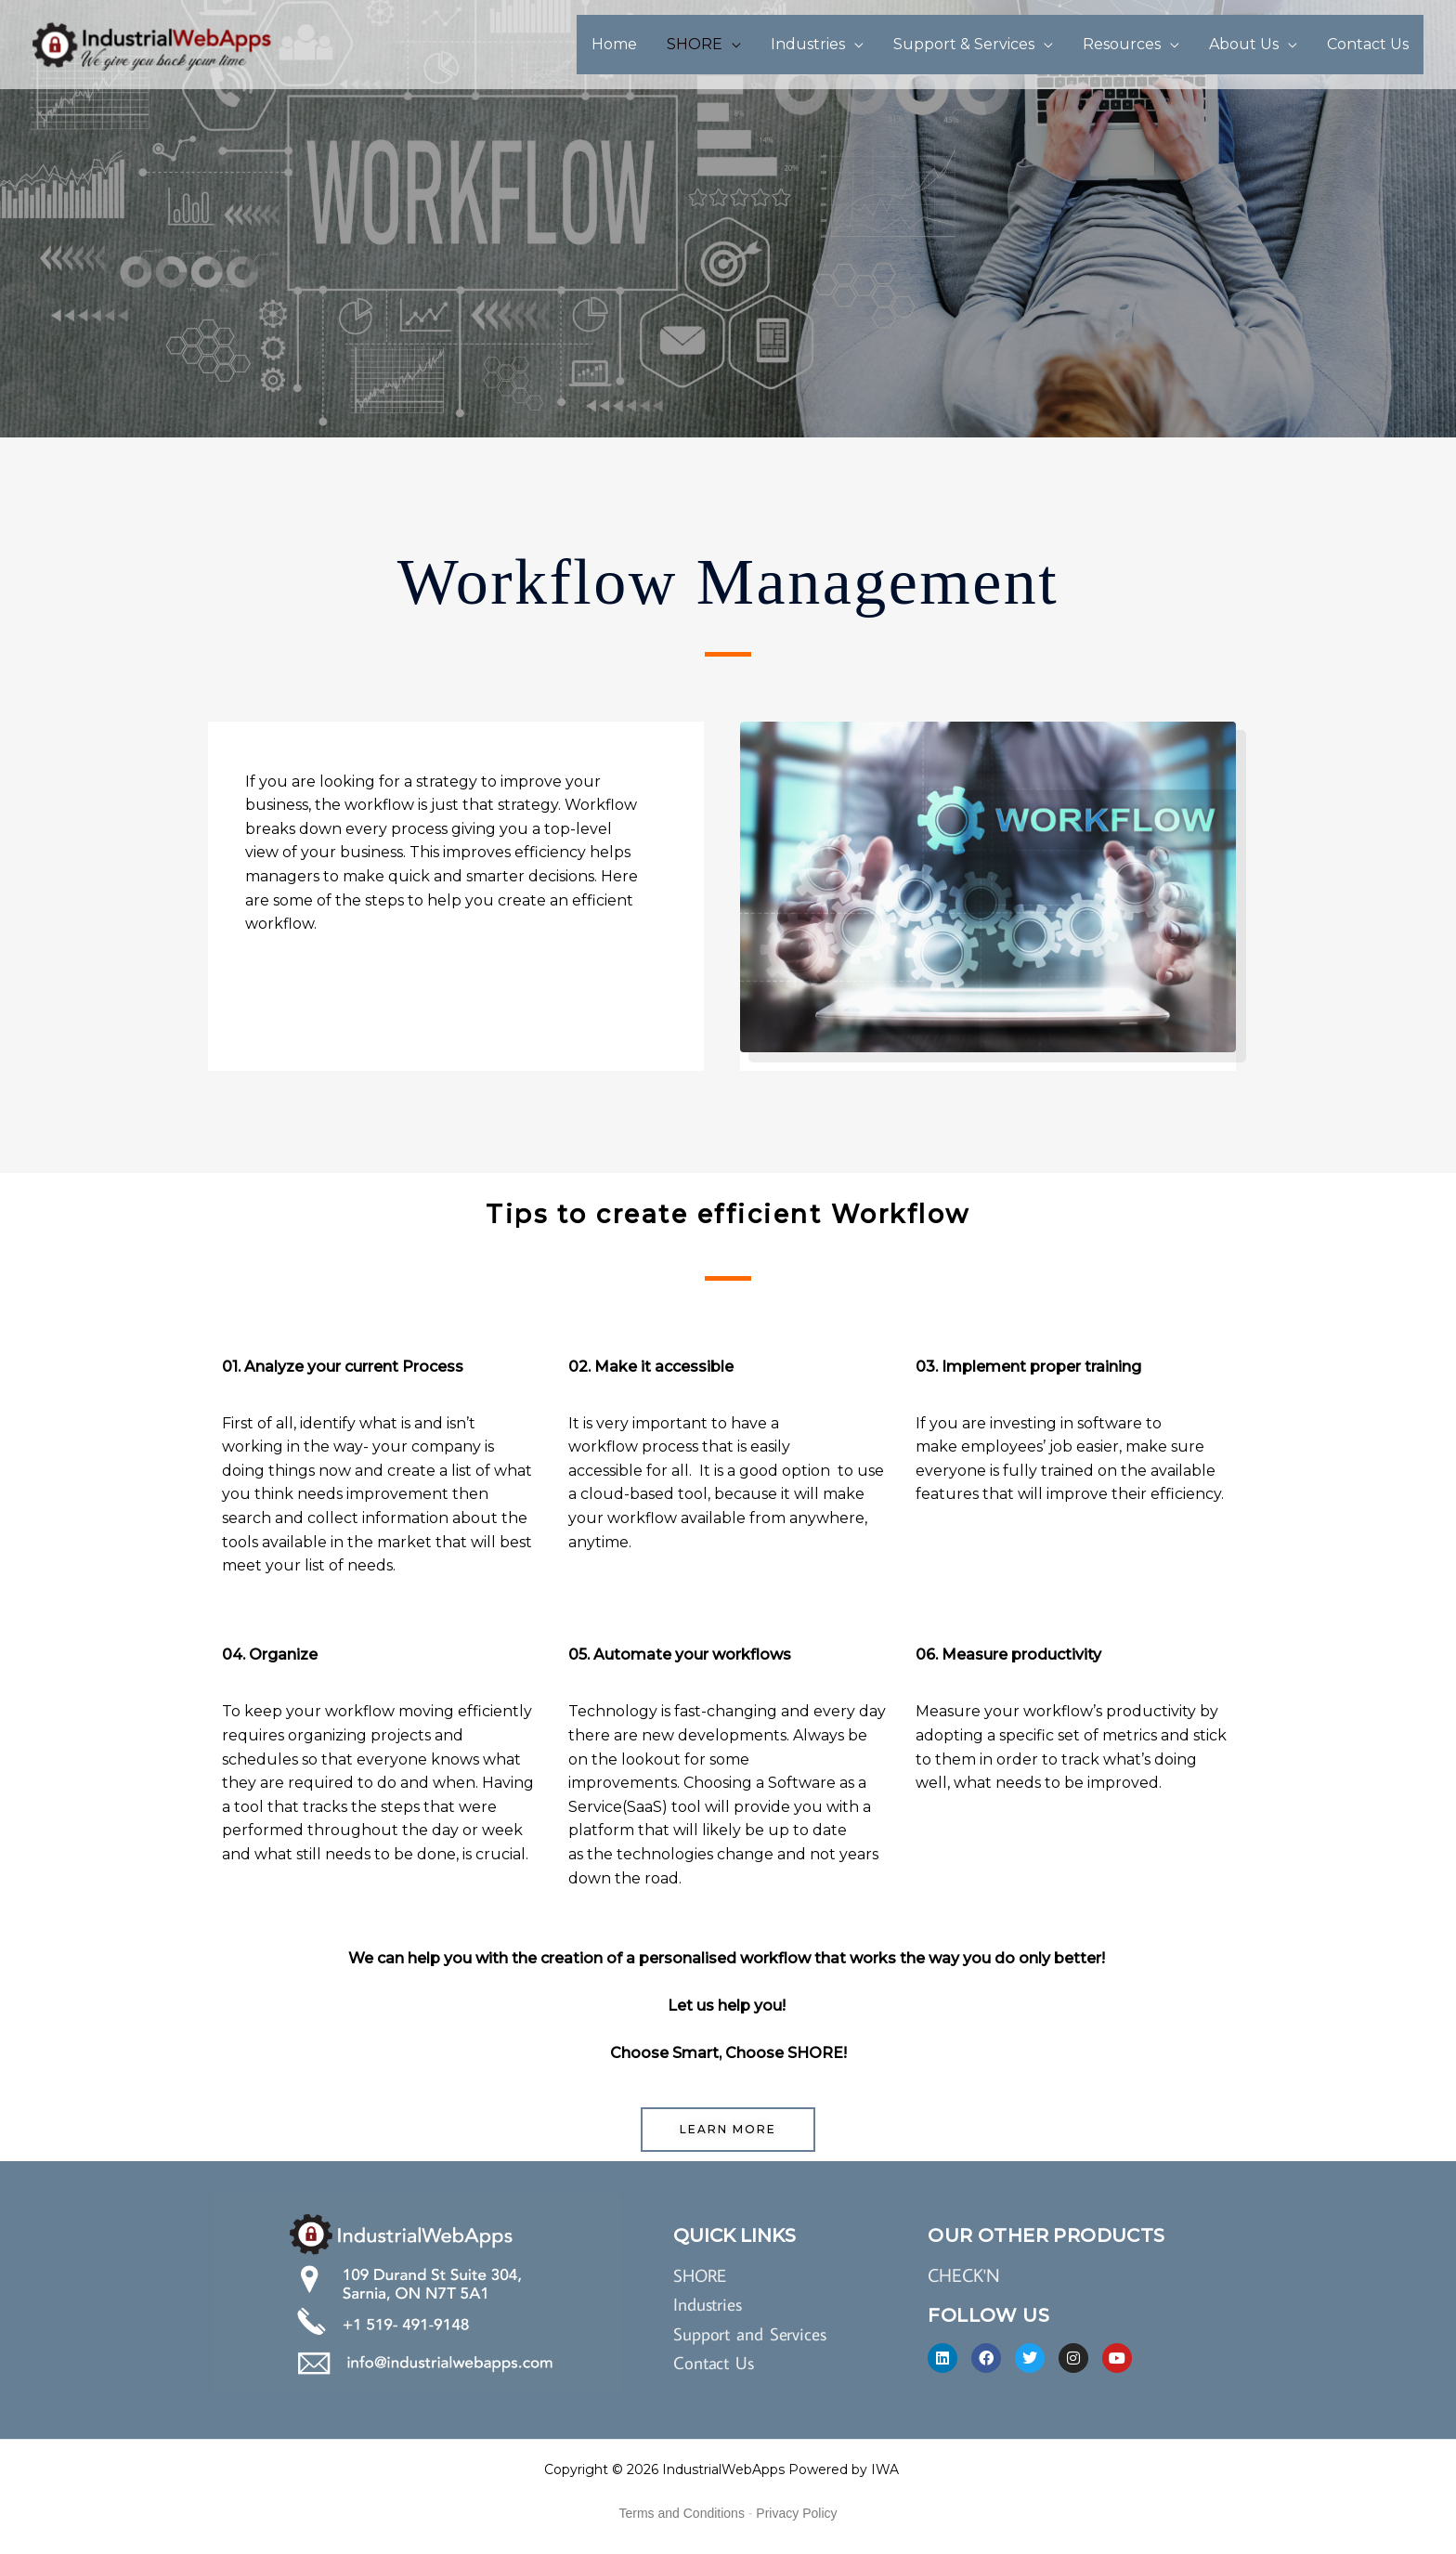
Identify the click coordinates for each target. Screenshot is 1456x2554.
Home (614, 44)
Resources (1122, 44)
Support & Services (963, 44)
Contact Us (1368, 44)
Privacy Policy (796, 2515)
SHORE (694, 44)
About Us (1244, 44)
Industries (808, 44)
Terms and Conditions (682, 2515)
